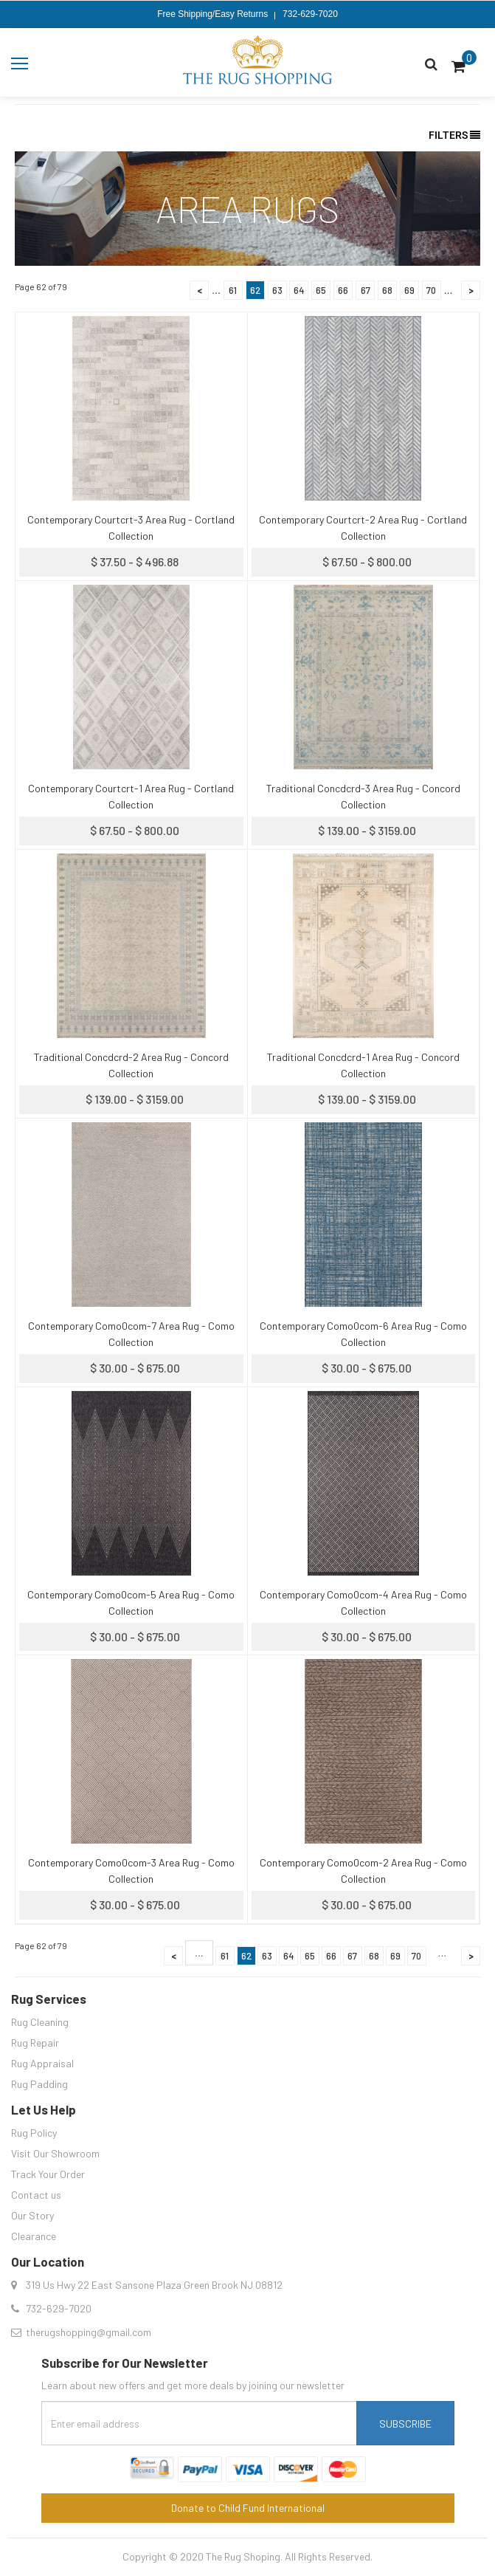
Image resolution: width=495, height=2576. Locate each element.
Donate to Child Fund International (248, 2507)
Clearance (33, 2236)
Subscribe (405, 2423)
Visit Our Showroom (55, 2153)
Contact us (36, 2194)
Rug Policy (34, 2132)
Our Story (32, 2215)
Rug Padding (39, 2084)
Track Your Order (48, 2174)
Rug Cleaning (40, 2022)
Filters (454, 135)
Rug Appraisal (42, 2063)
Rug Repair (35, 2042)
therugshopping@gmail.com (88, 2332)
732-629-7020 (310, 14)
